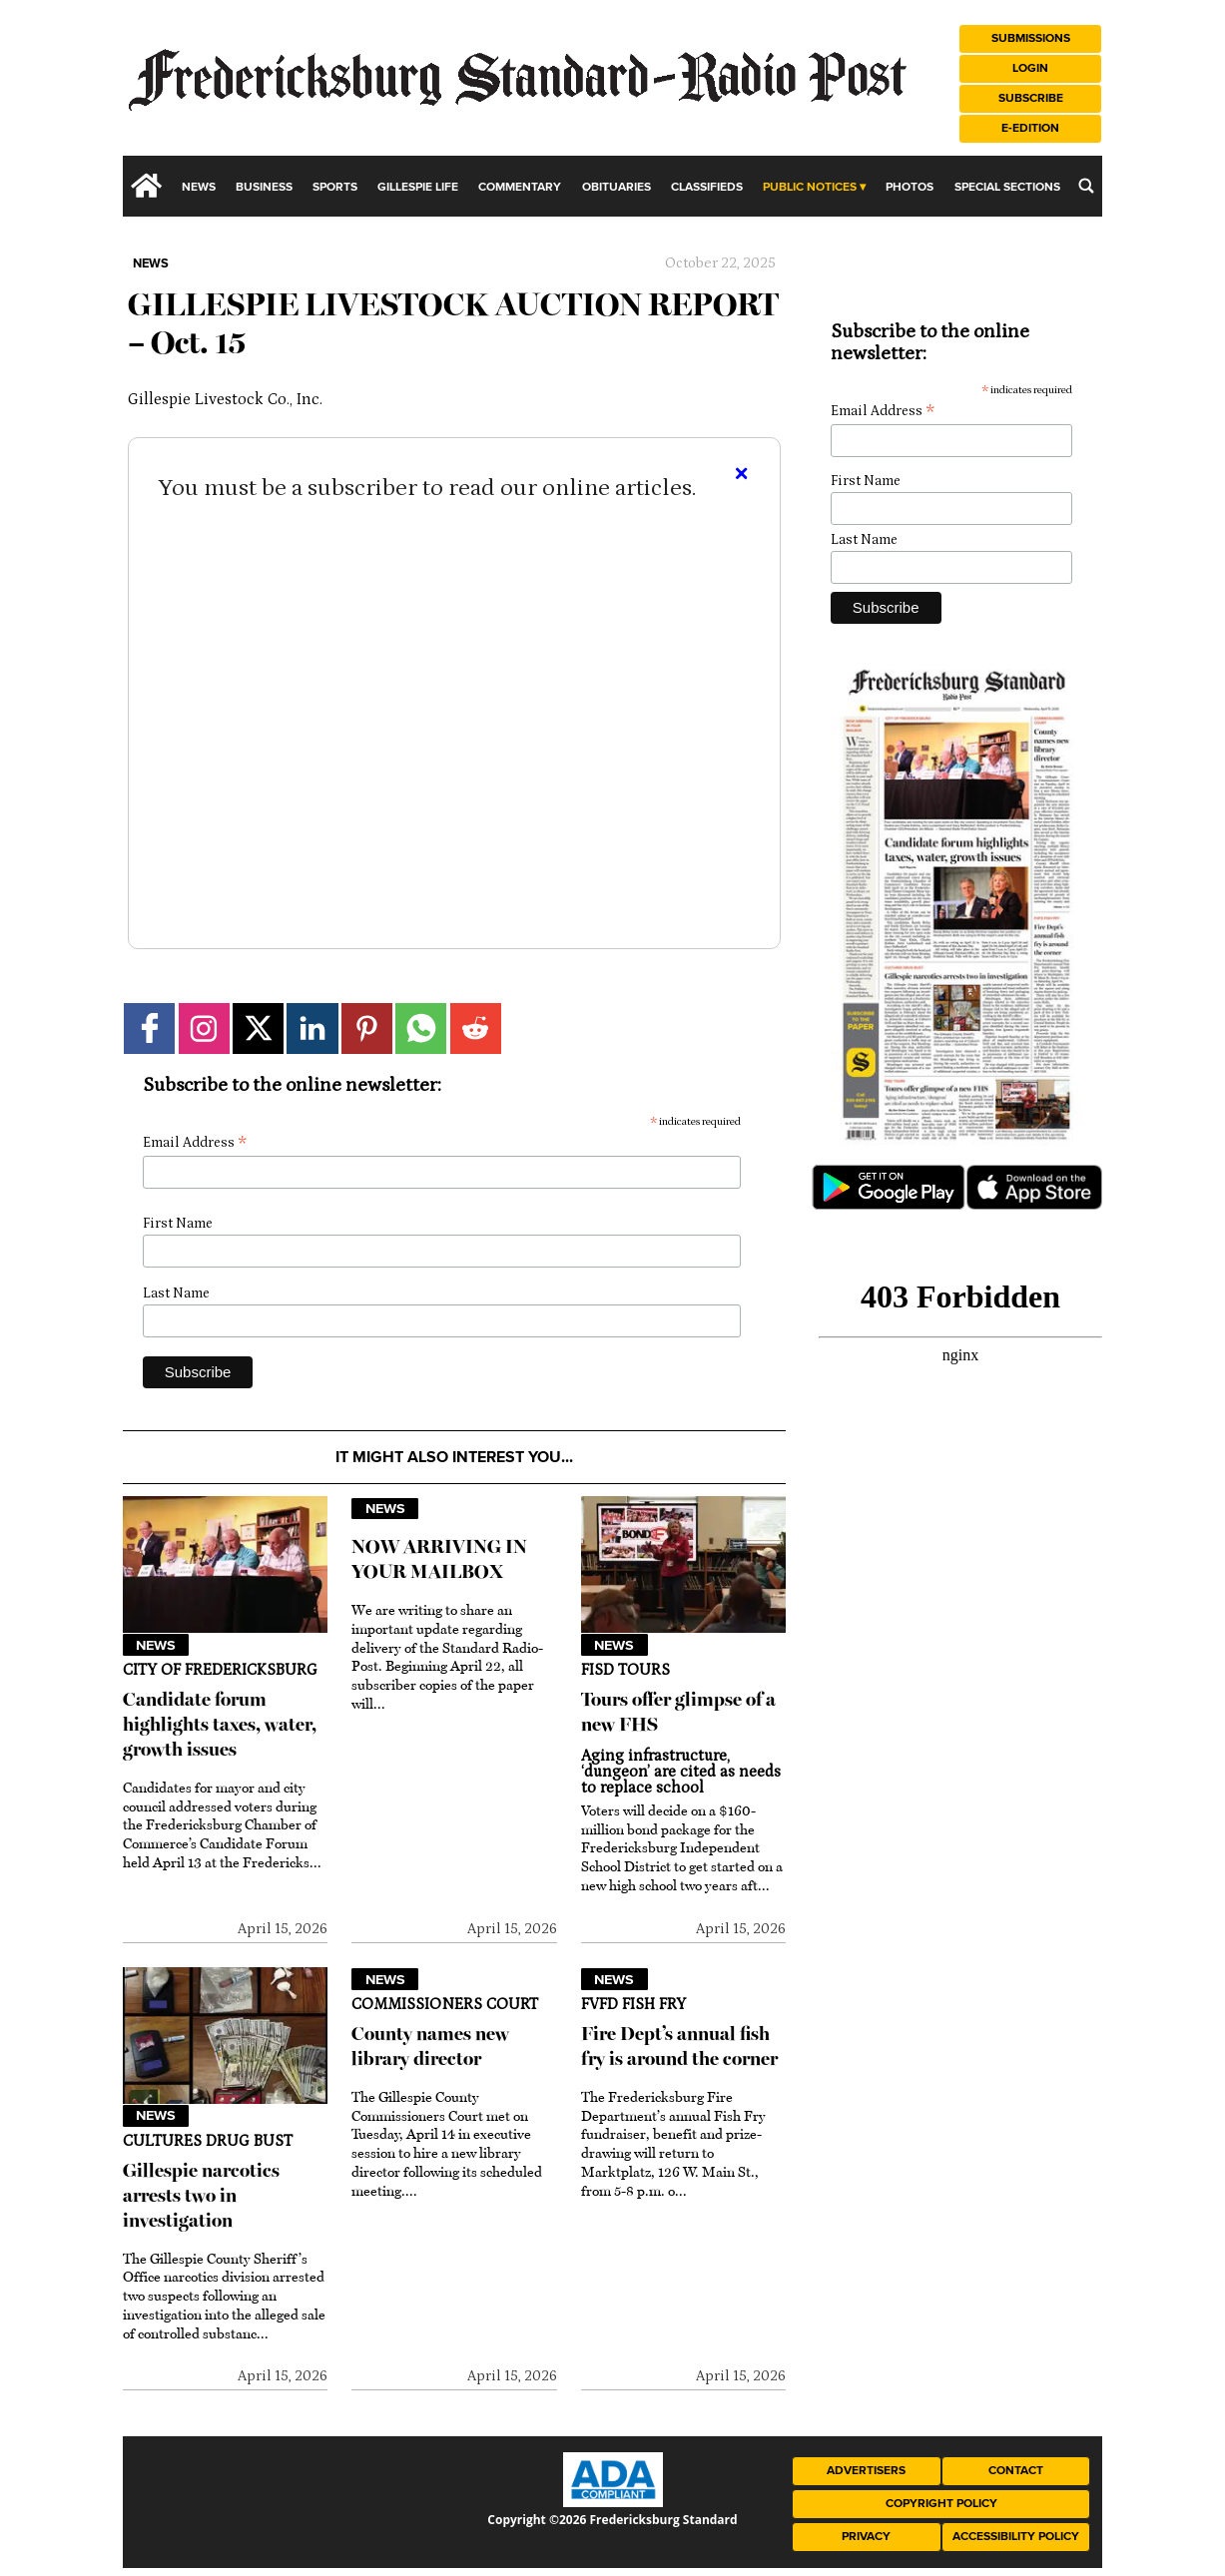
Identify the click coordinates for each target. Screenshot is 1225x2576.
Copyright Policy (941, 2503)
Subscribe (1030, 98)
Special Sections (1007, 187)
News (199, 187)
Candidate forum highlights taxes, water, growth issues (219, 1724)
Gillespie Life (417, 187)
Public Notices (810, 187)
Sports (334, 187)
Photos (909, 187)
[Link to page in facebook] (149, 1028)
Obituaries (616, 187)
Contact (1015, 2470)
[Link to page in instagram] (204, 1028)
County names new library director (430, 2046)
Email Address (195, 1143)
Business (264, 187)
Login (1030, 68)
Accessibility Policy (1015, 2536)
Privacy (866, 2536)
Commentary (519, 187)
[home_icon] (147, 186)
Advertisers (866, 2470)
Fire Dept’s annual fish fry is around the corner (679, 2046)
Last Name (176, 1293)
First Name (178, 1224)
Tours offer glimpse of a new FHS (678, 1712)
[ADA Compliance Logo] (613, 2502)
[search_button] (1086, 186)
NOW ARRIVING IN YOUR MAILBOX (439, 1559)
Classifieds (707, 187)
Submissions (1030, 38)
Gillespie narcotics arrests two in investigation (201, 2195)
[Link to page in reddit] (475, 1028)
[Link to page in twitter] (258, 1028)
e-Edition (1030, 128)
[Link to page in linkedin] (312, 1028)
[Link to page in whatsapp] (420, 1028)
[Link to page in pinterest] (366, 1028)
